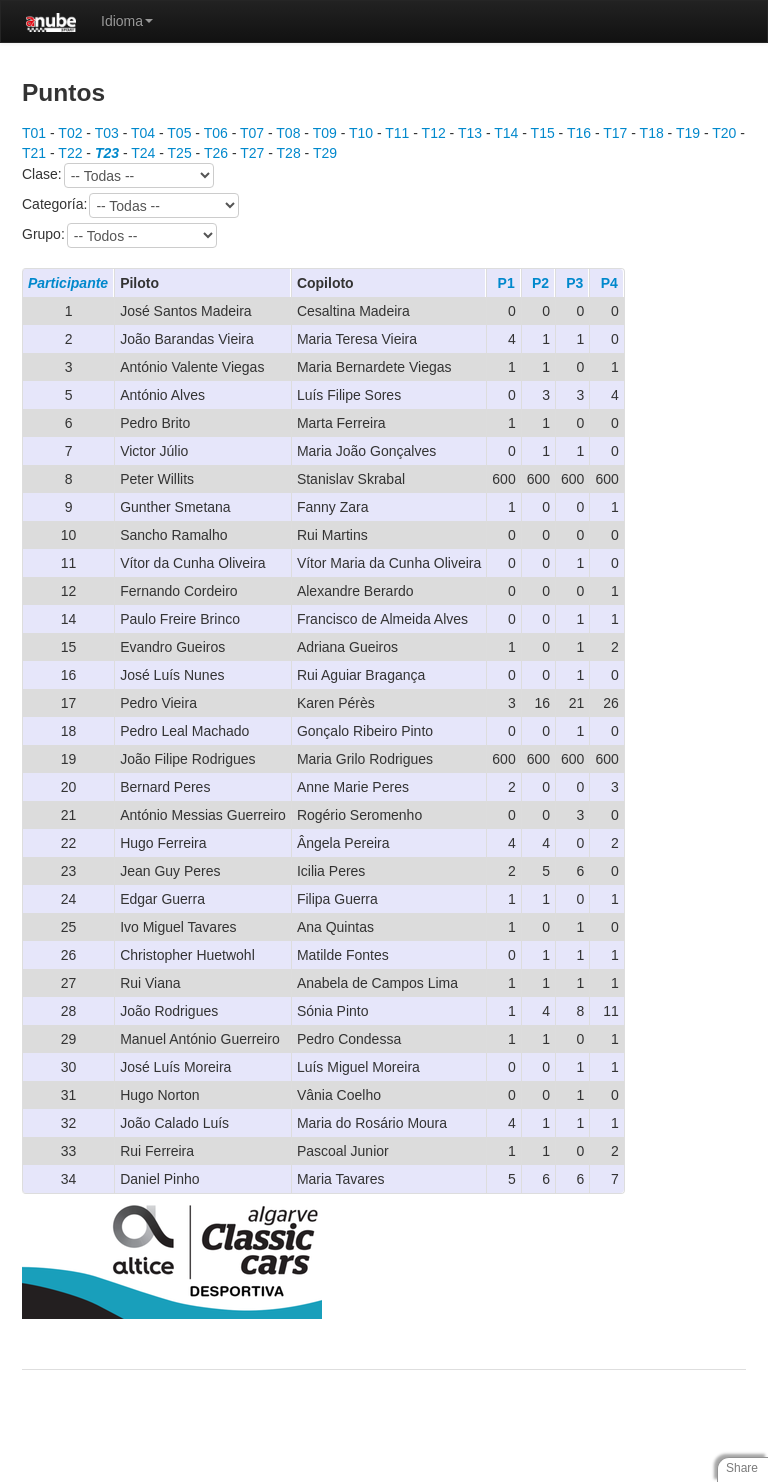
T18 (652, 133)
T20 (724, 133)
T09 (325, 133)
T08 (288, 133)
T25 (180, 153)
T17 (615, 133)
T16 (579, 133)
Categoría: (130, 205)
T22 (70, 153)
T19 (688, 133)
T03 (107, 133)
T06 (216, 133)
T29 (325, 153)
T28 (289, 153)
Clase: (118, 175)
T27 (252, 153)
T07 (252, 133)
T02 (70, 133)
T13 (470, 133)
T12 (434, 133)
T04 (143, 133)
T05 (179, 133)
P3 (574, 283)
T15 (543, 133)
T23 (107, 153)
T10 (361, 133)
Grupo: (119, 235)
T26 (216, 153)
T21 (34, 153)
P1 (506, 283)
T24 (143, 153)
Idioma (127, 21)
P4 (609, 283)
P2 (540, 283)
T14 (506, 133)
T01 (34, 133)
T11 (397, 133)
